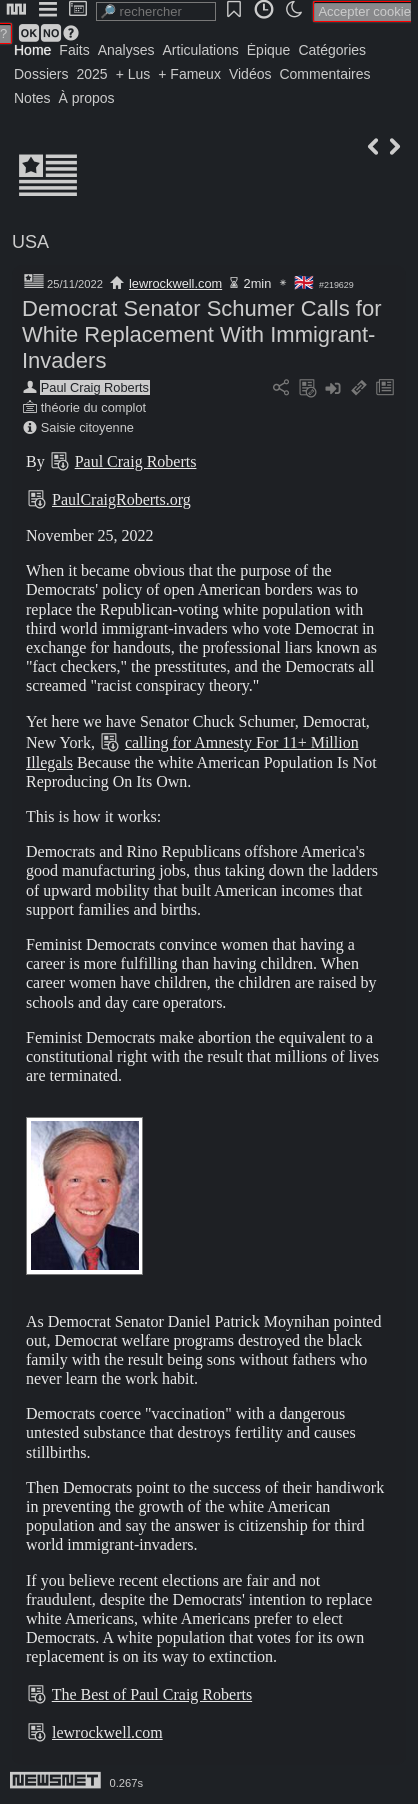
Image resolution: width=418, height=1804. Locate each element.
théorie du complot (93, 407)
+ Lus (133, 74)
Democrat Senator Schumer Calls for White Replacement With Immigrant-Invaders (201, 334)
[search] (156, 11)
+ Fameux (189, 74)
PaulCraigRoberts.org (121, 499)
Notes (32, 98)
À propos (87, 98)
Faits (74, 50)
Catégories (332, 50)
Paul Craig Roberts (95, 387)
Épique (269, 50)
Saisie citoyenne (87, 427)
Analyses (126, 50)
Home (32, 50)
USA (30, 242)
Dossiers (41, 74)
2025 (91, 74)
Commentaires (324, 74)
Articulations (201, 50)
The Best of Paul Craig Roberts (152, 1694)
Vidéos (250, 74)
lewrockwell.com (175, 283)
